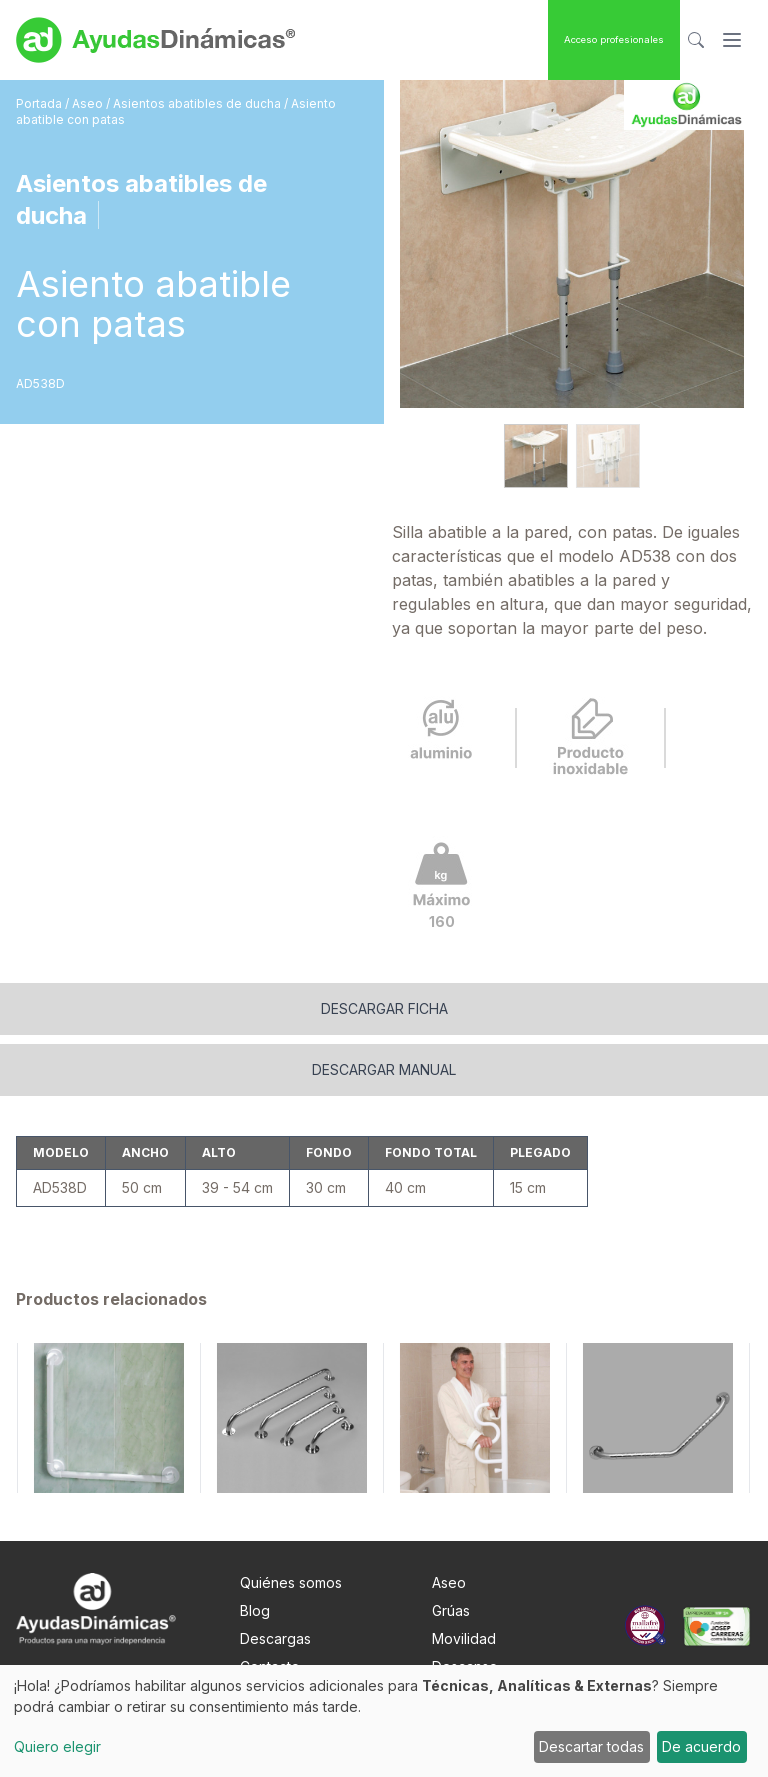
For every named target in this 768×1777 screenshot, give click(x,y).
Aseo (89, 103)
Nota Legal (275, 1630)
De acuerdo (701, 1746)
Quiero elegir (57, 1746)
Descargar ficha (384, 944)
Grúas (451, 1546)
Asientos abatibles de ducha (198, 103)
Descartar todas (591, 1746)
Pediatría (461, 1658)
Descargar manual (384, 1005)
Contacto (270, 1602)
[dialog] (384, 1721)
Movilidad (464, 1574)
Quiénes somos (291, 1518)
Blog (255, 1546)
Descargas (275, 1574)
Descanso (465, 1602)
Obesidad (464, 1630)
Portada (40, 103)
